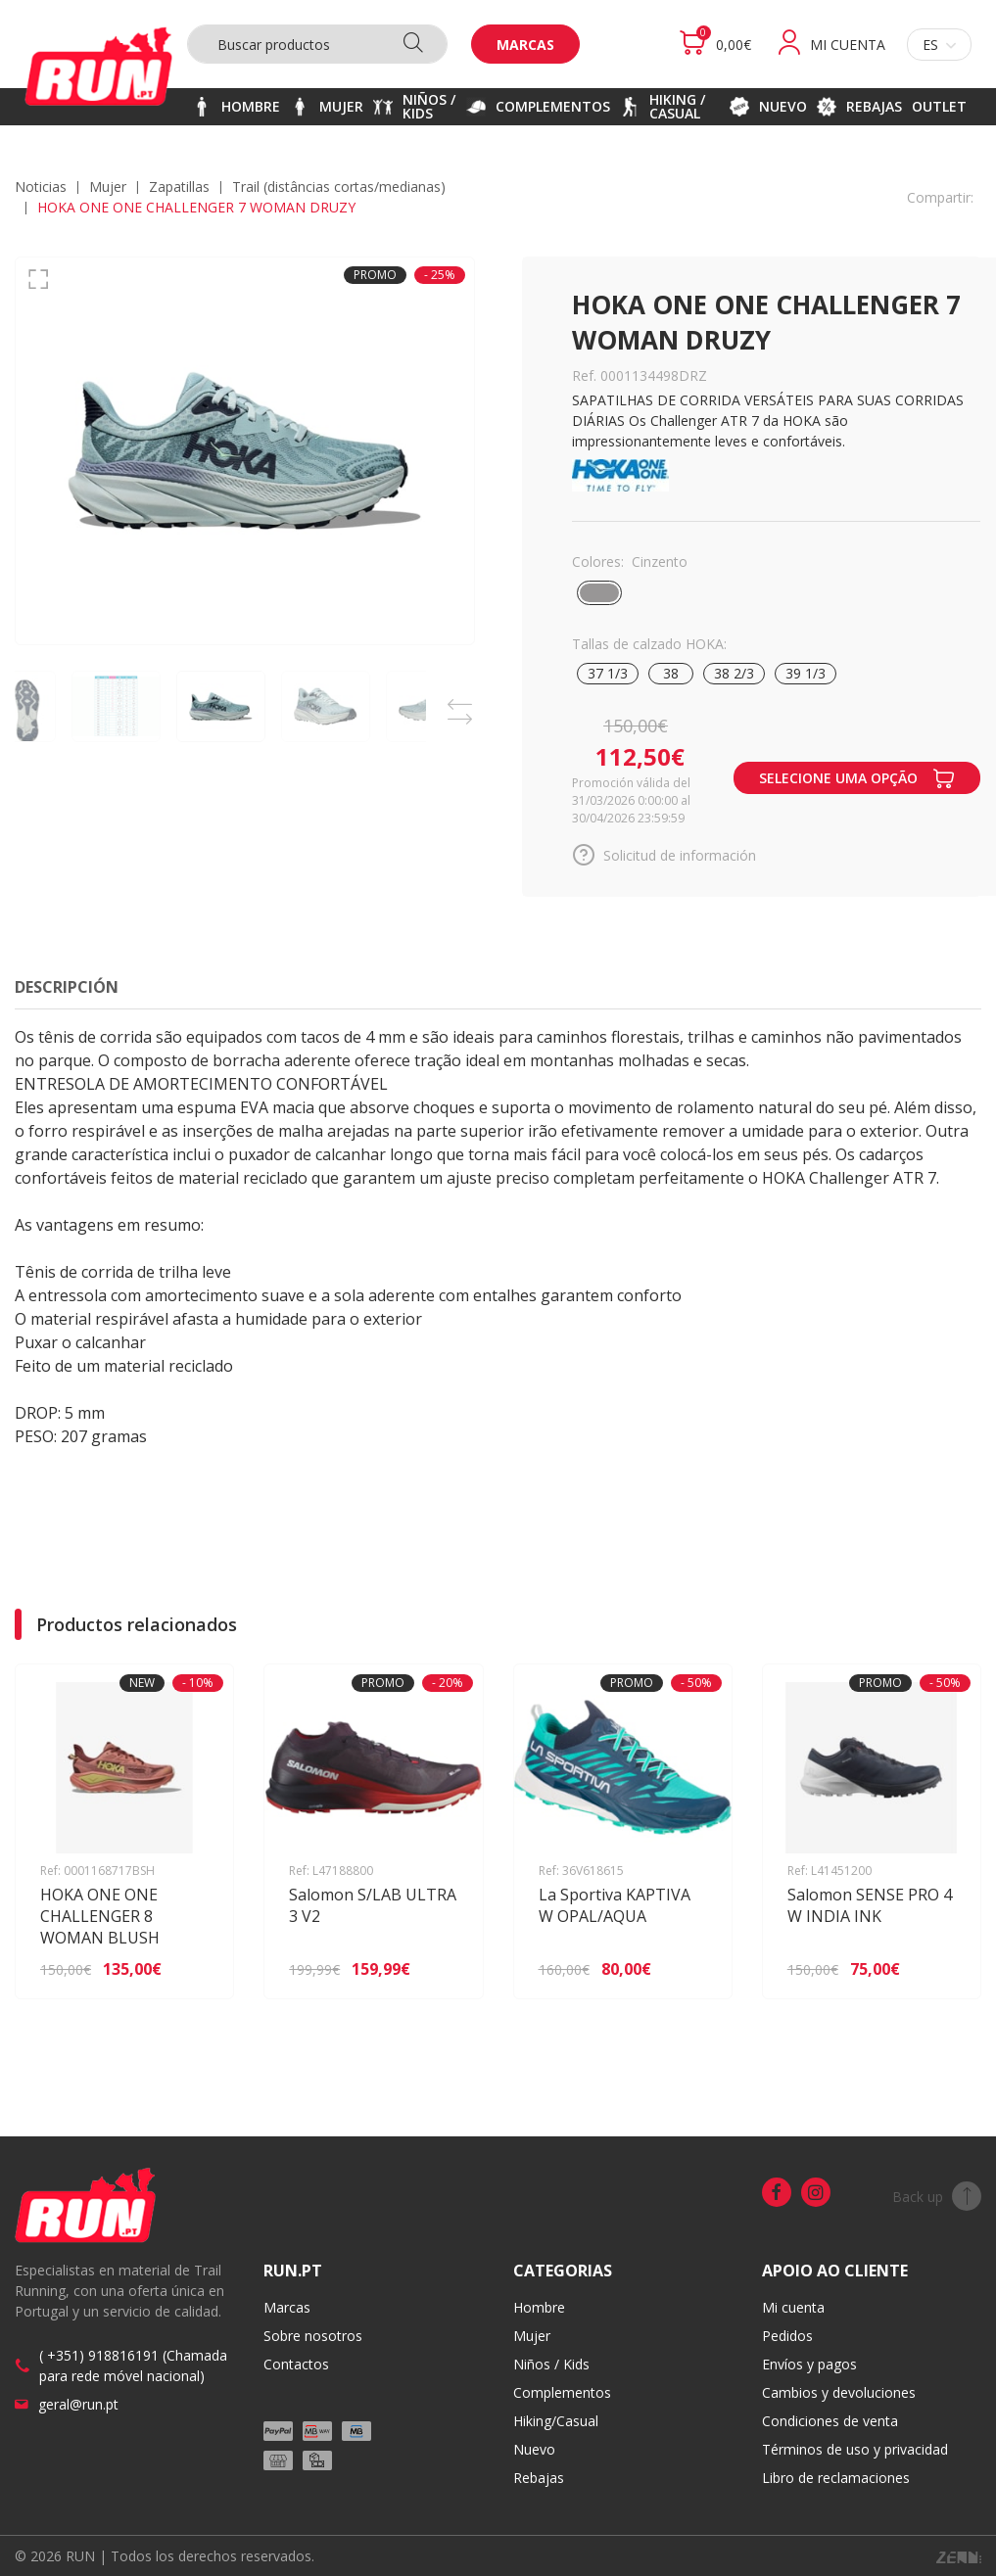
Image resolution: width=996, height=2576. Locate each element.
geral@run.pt (78, 2404)
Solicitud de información (664, 854)
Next (460, 713)
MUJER (107, 186)
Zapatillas (179, 186)
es (939, 44)
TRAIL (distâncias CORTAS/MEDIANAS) (339, 186)
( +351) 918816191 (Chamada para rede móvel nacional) (133, 2365)
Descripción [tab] (67, 987)
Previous (460, 699)
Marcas (525, 44)
